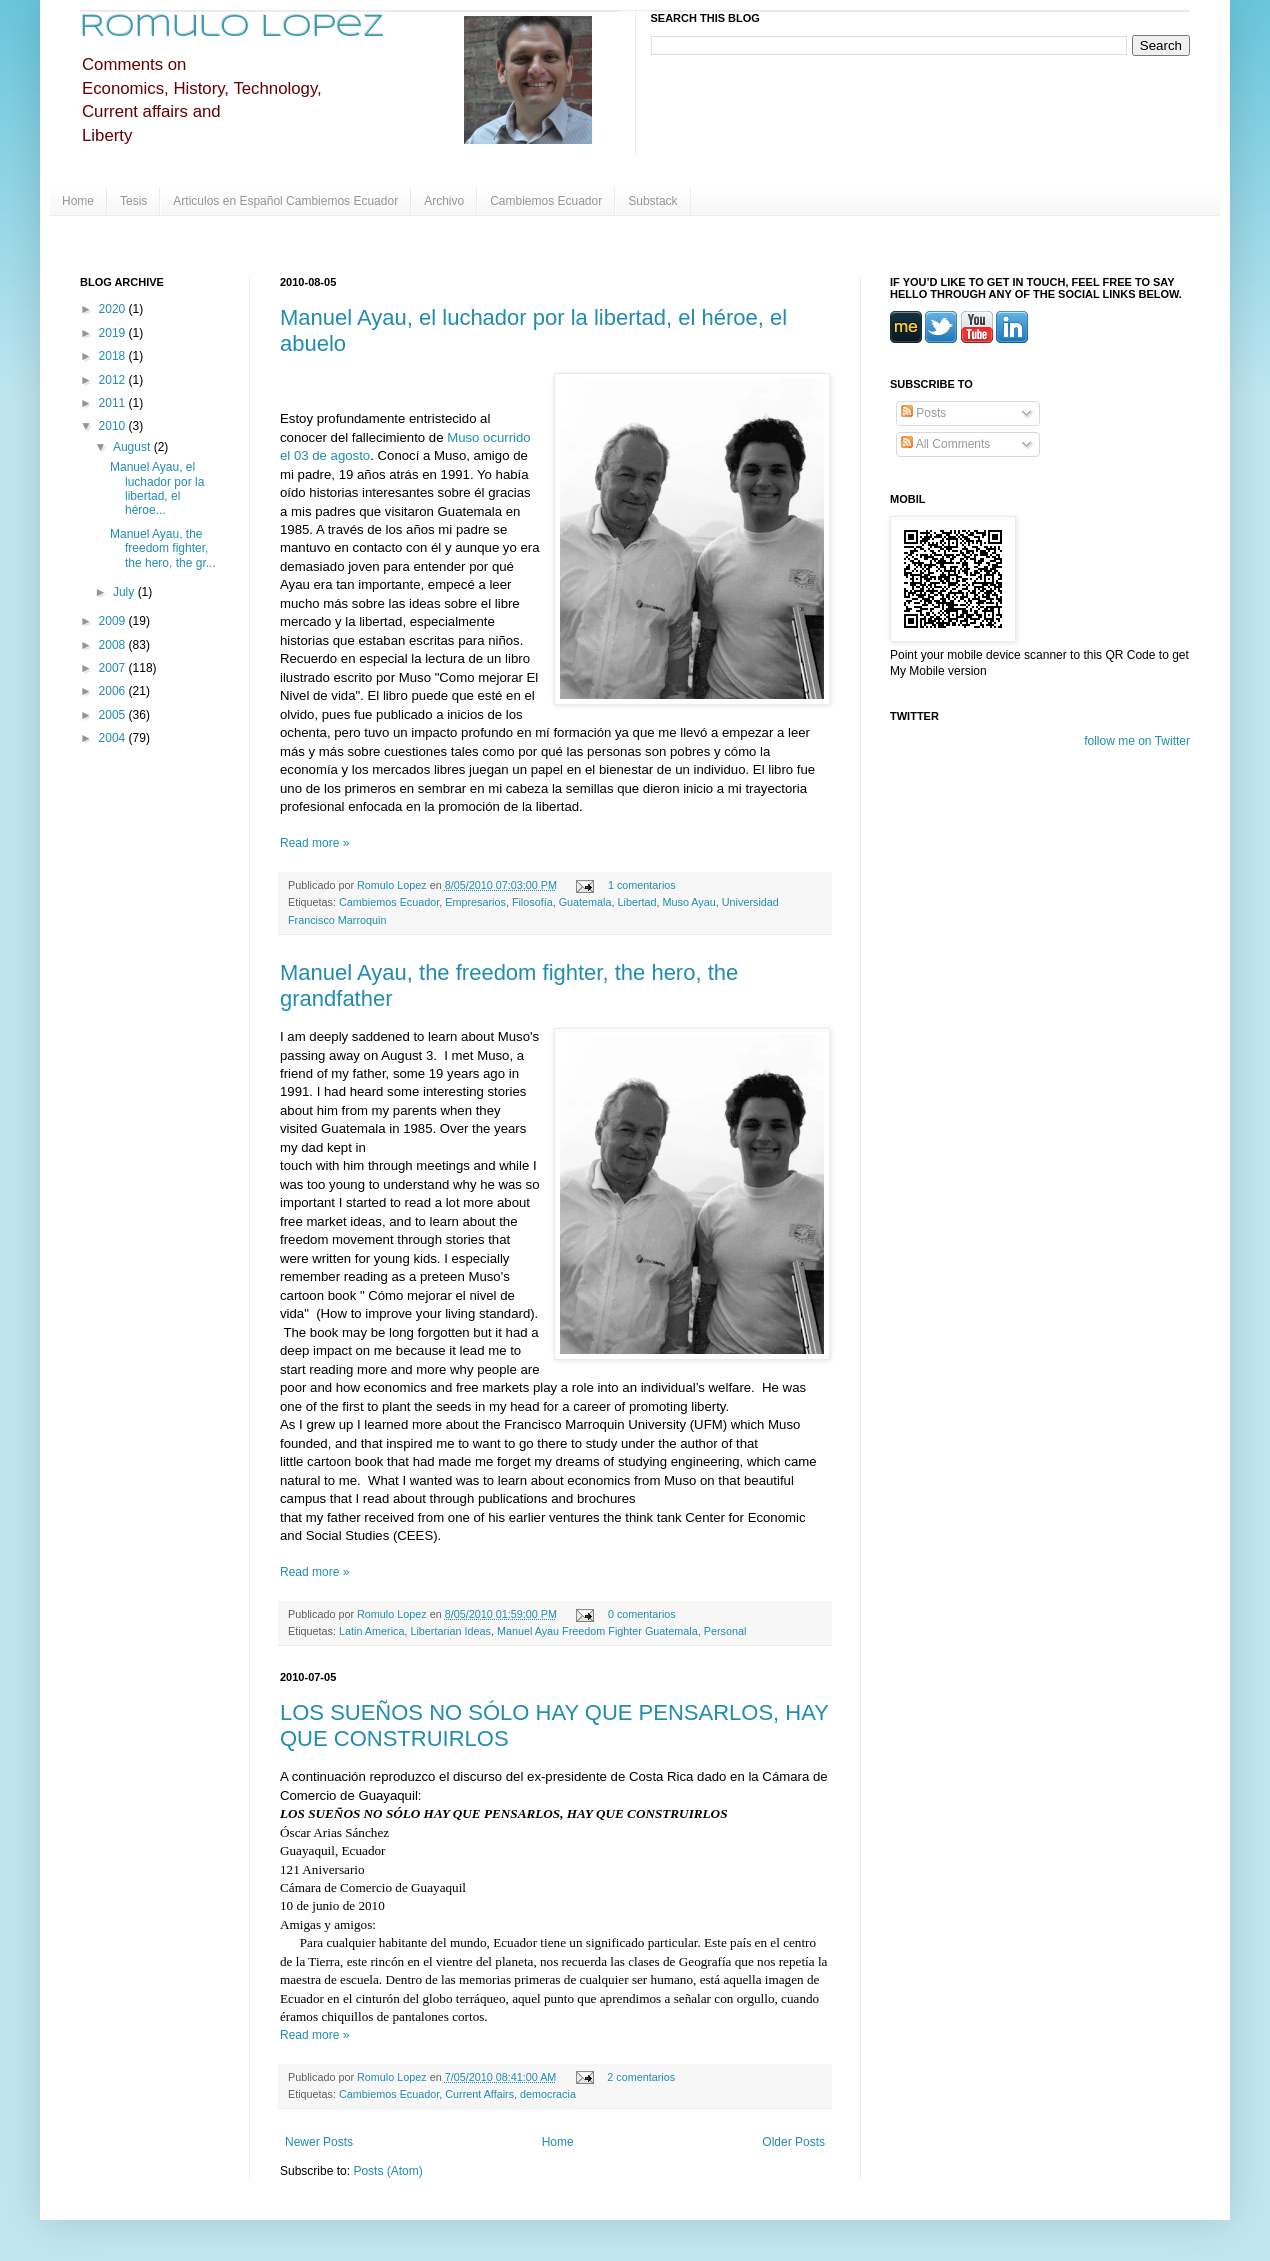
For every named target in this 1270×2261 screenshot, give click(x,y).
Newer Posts (319, 2142)
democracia (548, 2094)
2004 (114, 738)
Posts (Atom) (387, 2171)
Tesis (133, 201)
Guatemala (585, 902)
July (125, 592)
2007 (114, 668)
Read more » (314, 843)
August (133, 447)
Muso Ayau (689, 902)
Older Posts (793, 2142)
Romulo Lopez (232, 27)
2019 (114, 333)
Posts (923, 413)
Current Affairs (479, 2094)
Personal (725, 1631)
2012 (114, 380)
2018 (114, 356)
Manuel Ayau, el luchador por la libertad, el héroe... (157, 488)
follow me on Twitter (1137, 741)
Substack (652, 201)
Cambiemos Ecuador (546, 201)
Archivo (444, 201)
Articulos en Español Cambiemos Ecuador (285, 201)
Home (78, 201)
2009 (114, 621)
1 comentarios (642, 885)
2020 (114, 309)
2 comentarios (641, 2077)
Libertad (637, 902)
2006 (114, 691)
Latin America (371, 1631)
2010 (114, 426)
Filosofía (532, 902)
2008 (114, 645)
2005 (114, 715)
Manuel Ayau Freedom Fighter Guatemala (597, 1631)
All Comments (945, 444)
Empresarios (475, 902)
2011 (114, 403)
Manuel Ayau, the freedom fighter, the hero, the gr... (163, 548)
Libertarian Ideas (450, 1631)
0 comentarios (642, 1614)
